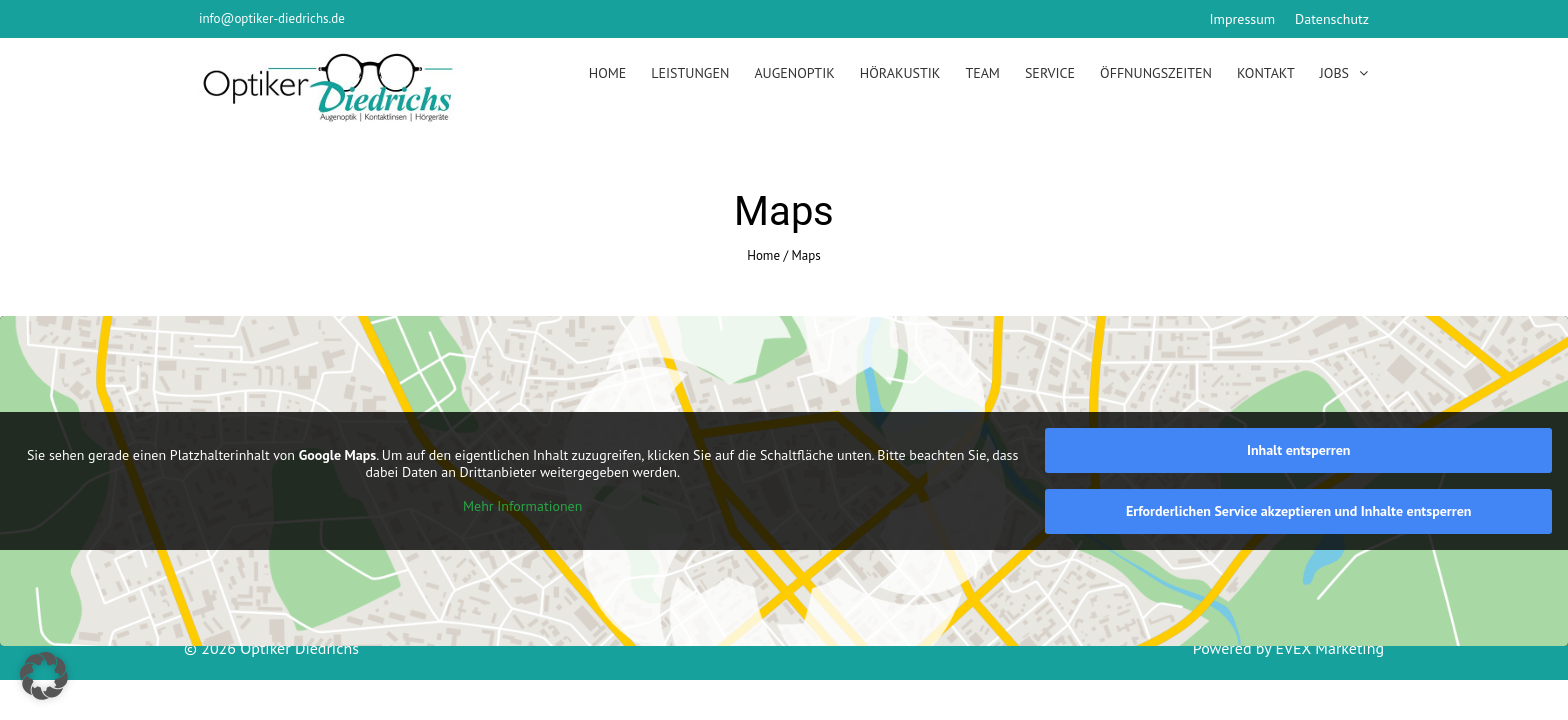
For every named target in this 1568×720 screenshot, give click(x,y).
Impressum (1243, 19)
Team (982, 73)
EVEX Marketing (1327, 648)
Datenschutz (1332, 19)
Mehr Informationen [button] (522, 505)
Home (608, 73)
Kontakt (1266, 73)
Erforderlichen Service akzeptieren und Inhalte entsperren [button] (1298, 511)
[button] (44, 676)
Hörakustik (900, 73)
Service (1050, 73)
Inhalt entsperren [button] (1299, 450)
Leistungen (690, 73)
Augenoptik (794, 73)
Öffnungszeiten (1156, 73)
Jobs (1334, 73)
